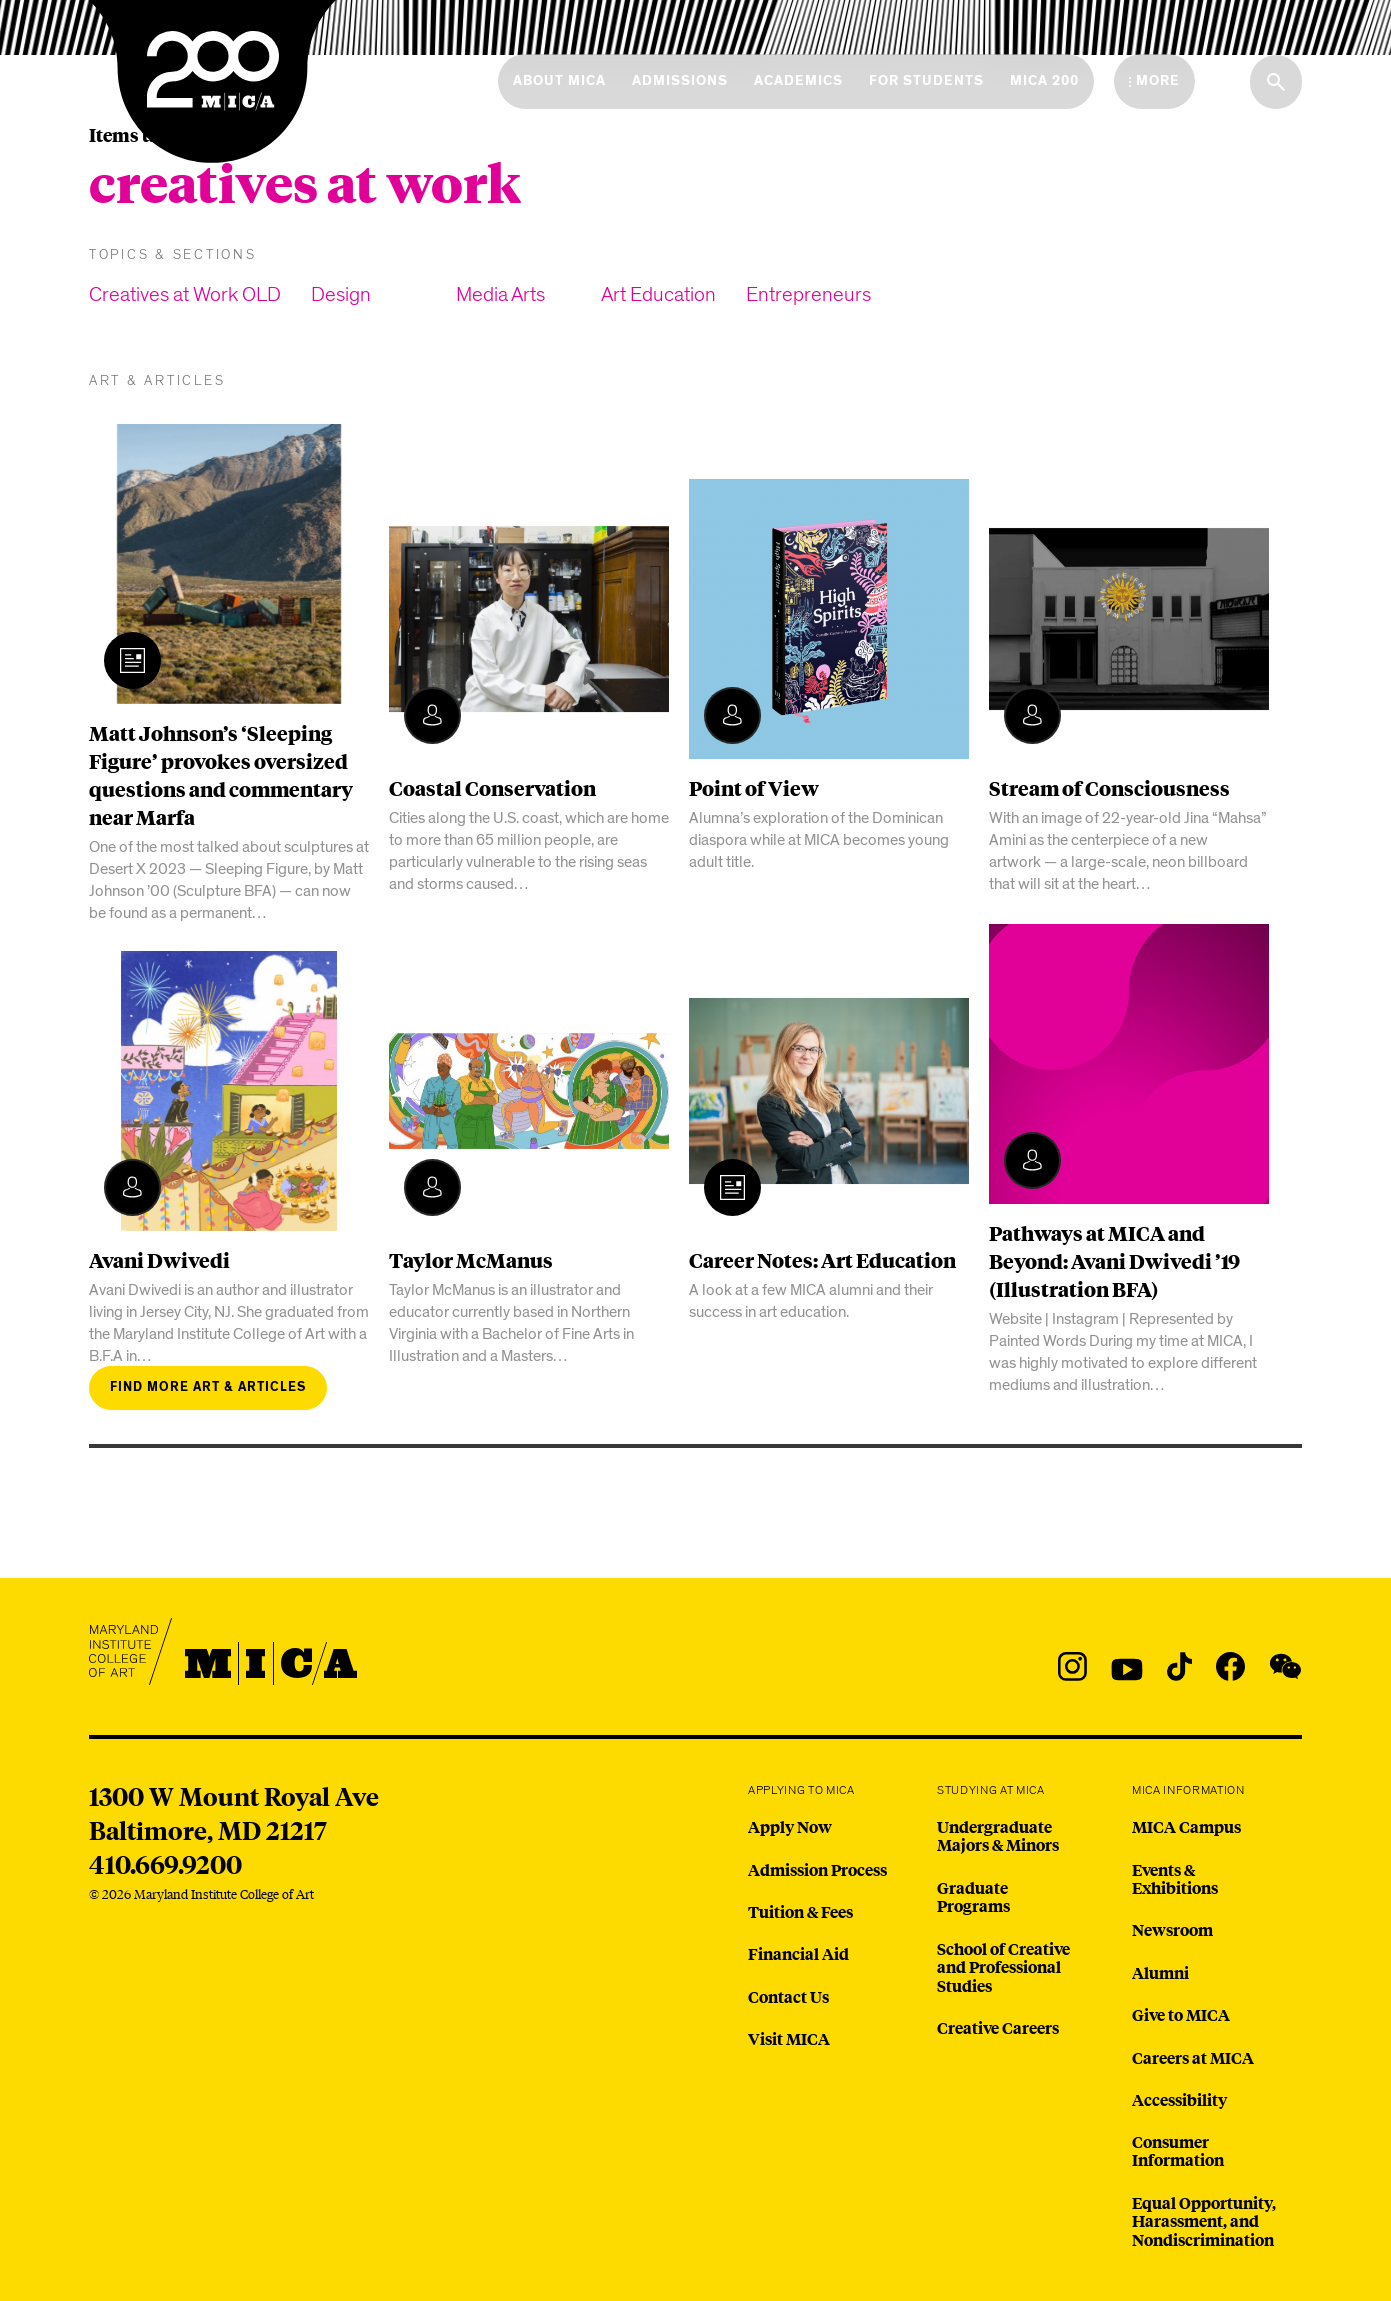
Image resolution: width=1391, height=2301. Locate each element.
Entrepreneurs (808, 294)
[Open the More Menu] (1154, 81)
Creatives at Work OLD (185, 294)
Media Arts (500, 294)
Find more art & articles (208, 1387)
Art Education (658, 294)
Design (341, 294)
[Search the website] (1276, 82)
